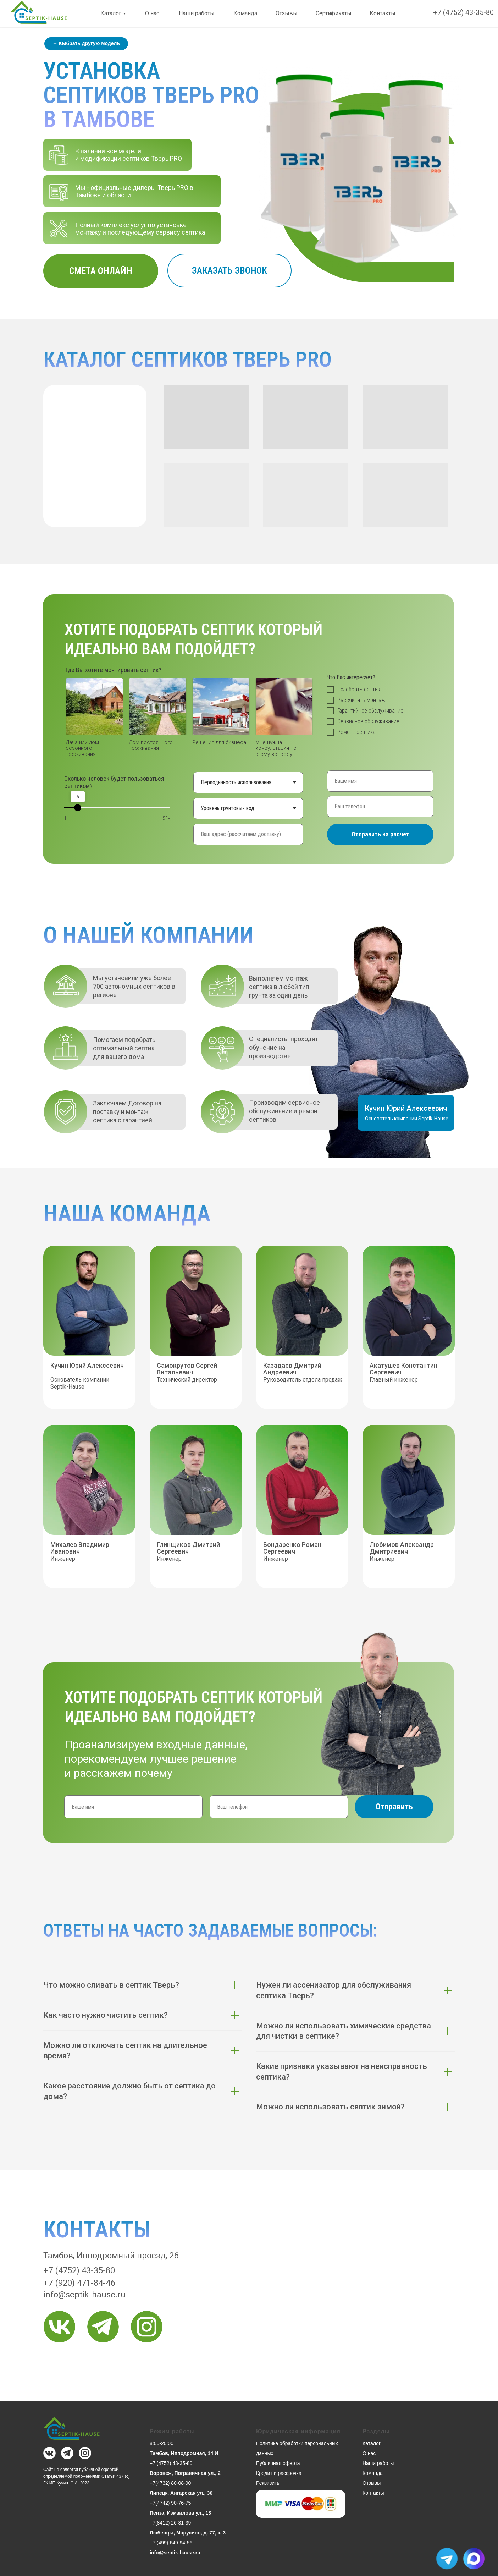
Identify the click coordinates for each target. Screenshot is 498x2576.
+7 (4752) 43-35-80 (463, 12)
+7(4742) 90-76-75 (170, 2503)
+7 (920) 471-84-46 (79, 2283)
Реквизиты (268, 2483)
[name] (380, 781)
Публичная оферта (278, 2463)
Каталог (110, 13)
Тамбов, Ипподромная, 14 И (184, 2453)
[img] (59, 2326)
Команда (245, 13)
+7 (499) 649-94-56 (171, 2542)
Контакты (382, 13)
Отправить (394, 1807)
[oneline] (248, 834)
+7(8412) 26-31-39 (170, 2523)
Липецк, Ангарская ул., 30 (181, 2493)
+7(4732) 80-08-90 (170, 2483)
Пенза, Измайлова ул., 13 (180, 2513)
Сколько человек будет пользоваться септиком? (114, 782)
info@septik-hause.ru (84, 2295)
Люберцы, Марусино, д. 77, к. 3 (188, 2533)
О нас (152, 13)
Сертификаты (334, 13)
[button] (229, 270)
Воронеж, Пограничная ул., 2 (185, 2473)
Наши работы (197, 13)
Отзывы (287, 13)
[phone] (380, 806)
